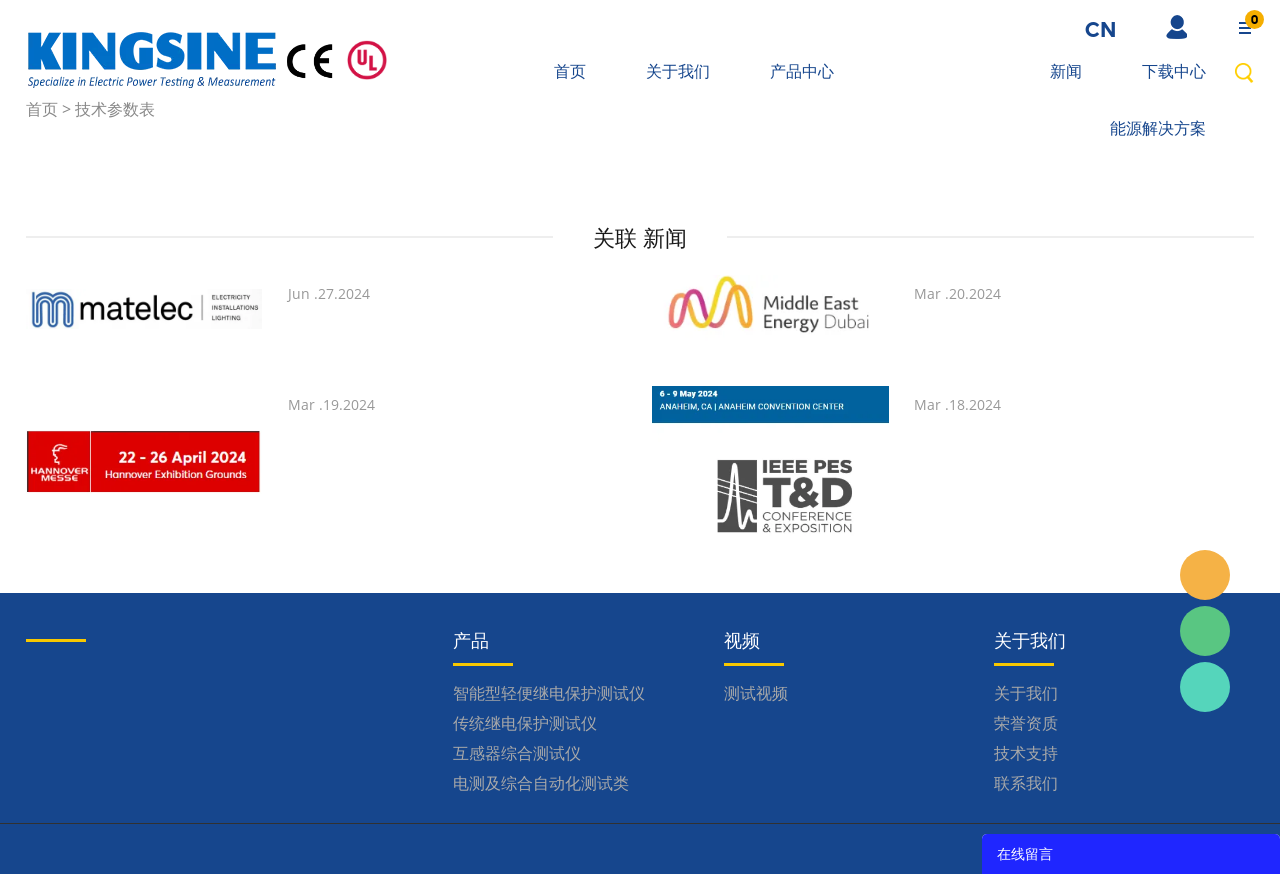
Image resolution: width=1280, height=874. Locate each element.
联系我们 (1026, 783)
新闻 (1066, 71)
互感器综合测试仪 (517, 753)
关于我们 (678, 71)
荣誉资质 (1026, 723)
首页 (570, 71)
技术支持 (1026, 753)
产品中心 (802, 71)
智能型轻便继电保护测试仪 (549, 693)
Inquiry (1205, 575)
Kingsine (1205, 687)
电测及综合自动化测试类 (541, 783)
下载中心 (1174, 71)
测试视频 (756, 693)
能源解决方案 (1158, 128)
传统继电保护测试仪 (525, 723)
